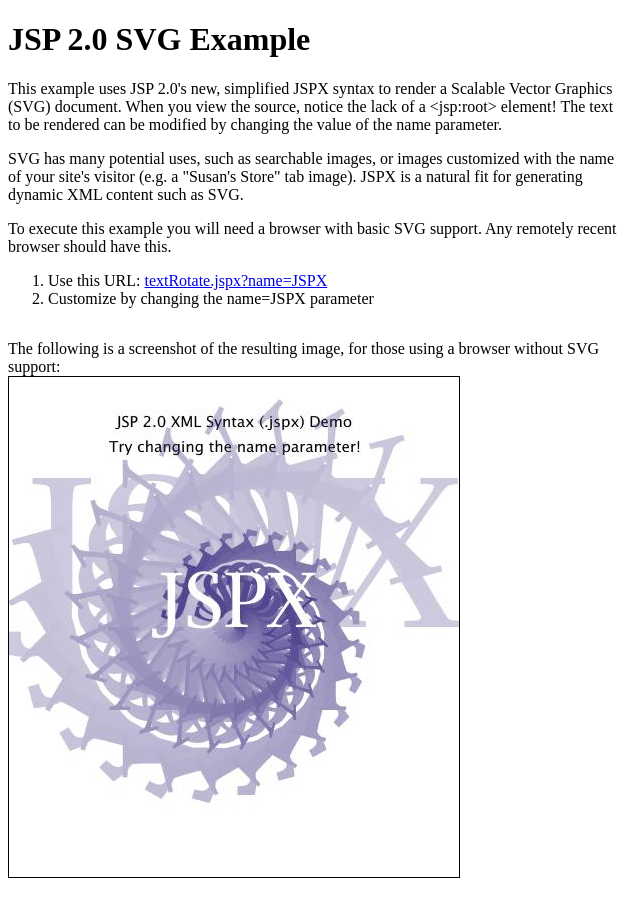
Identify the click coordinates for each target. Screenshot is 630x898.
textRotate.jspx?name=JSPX (235, 280)
